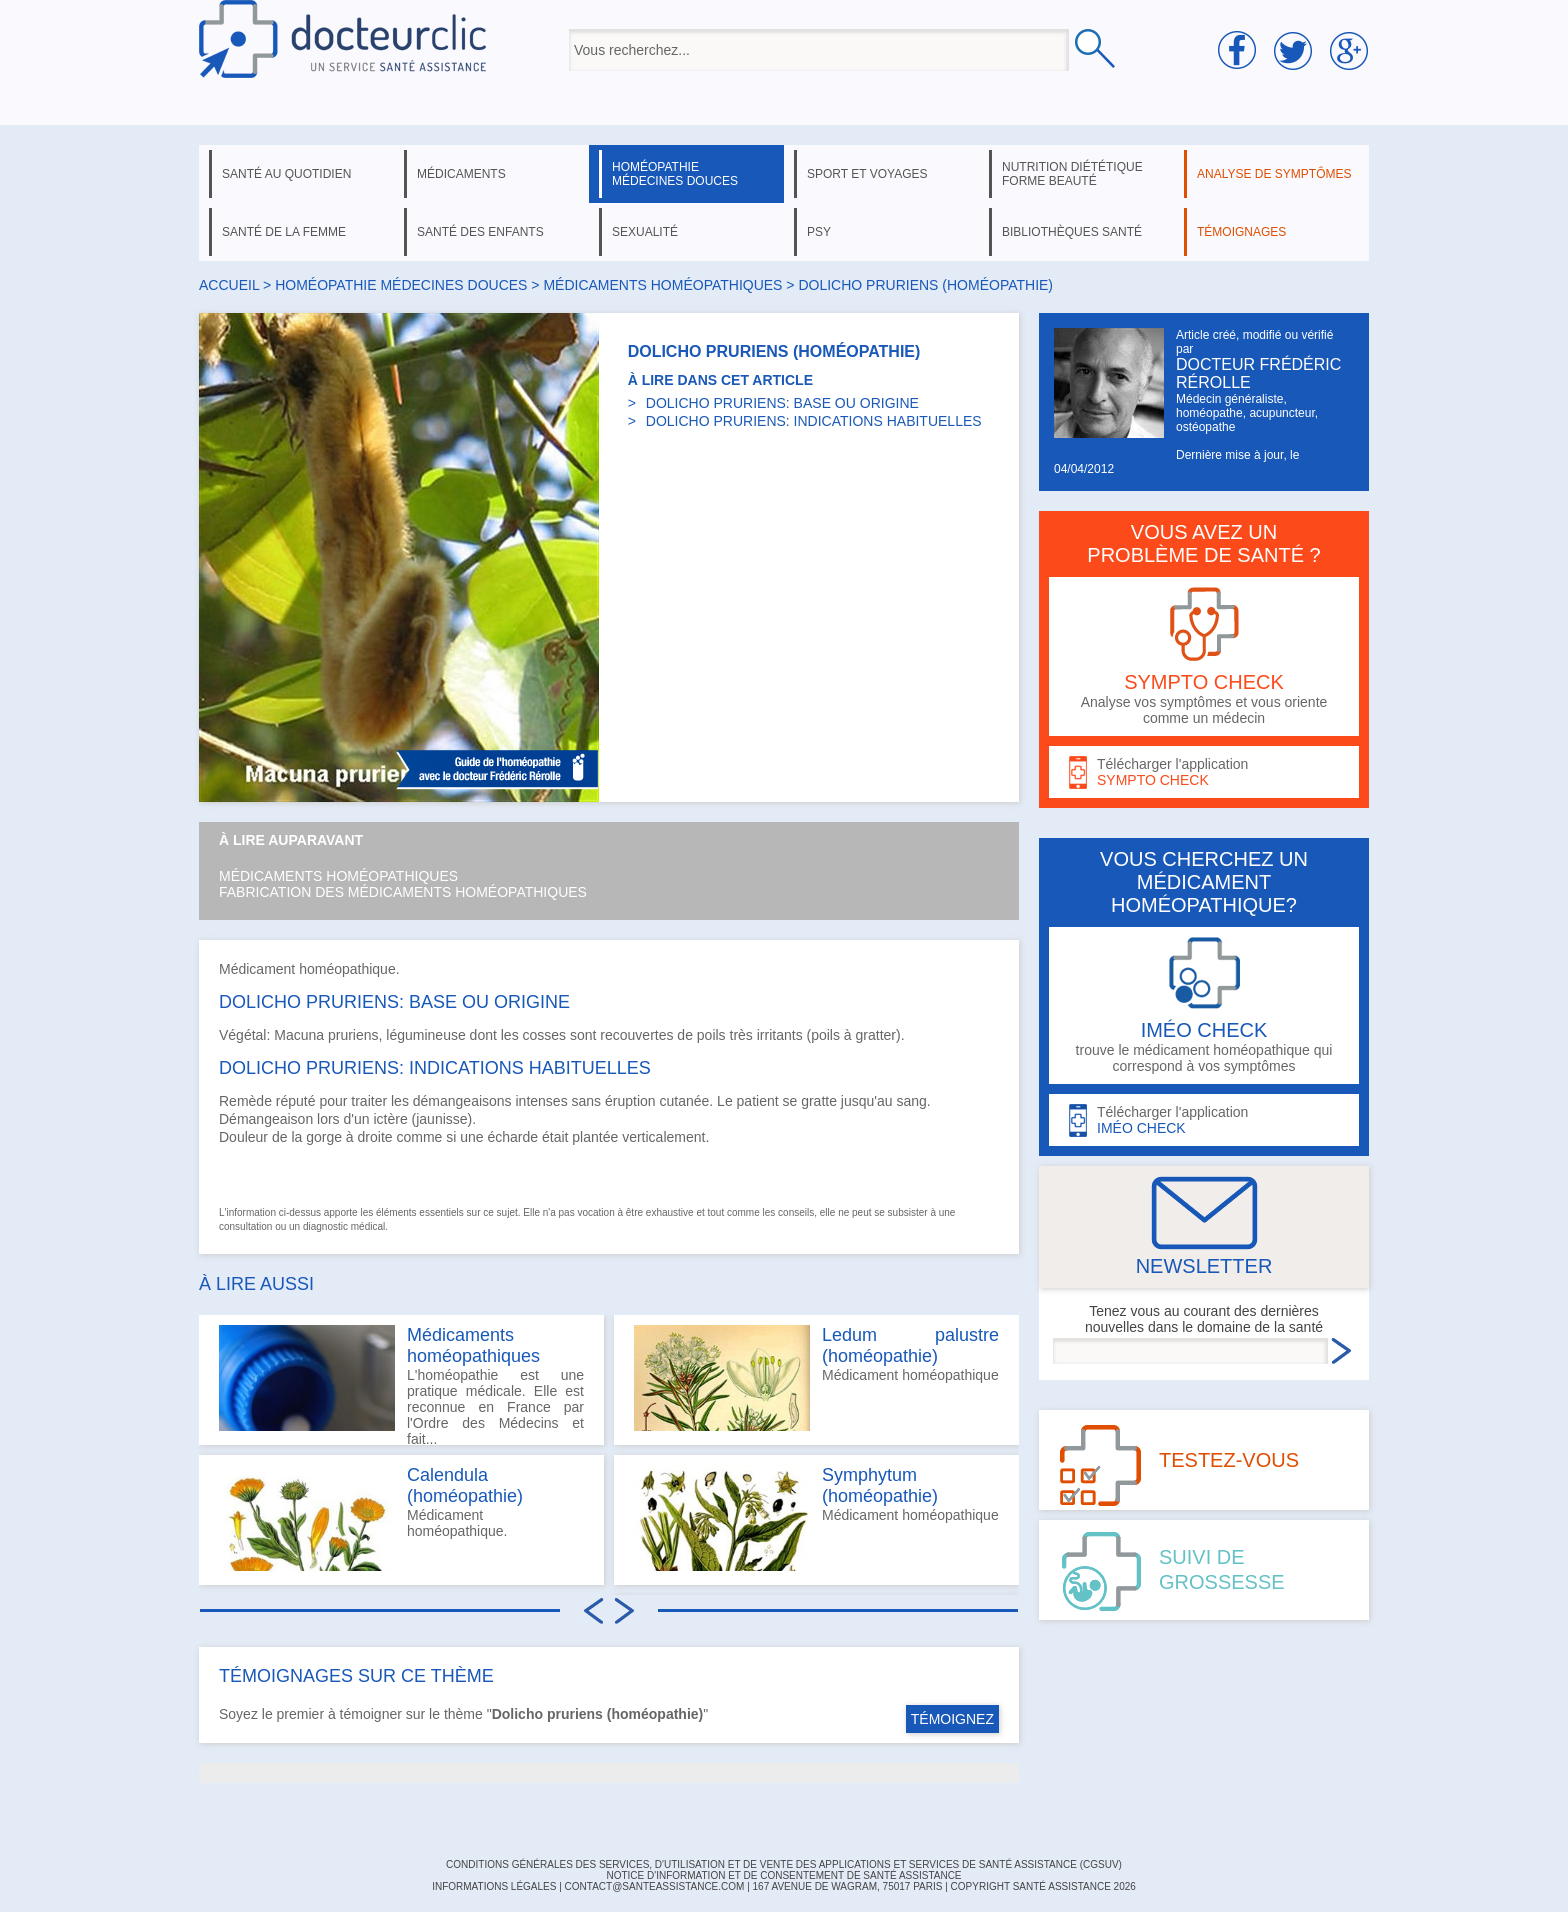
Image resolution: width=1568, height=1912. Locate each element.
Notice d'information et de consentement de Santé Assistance (783, 1875)
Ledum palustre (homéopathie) (910, 1345)
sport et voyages (867, 174)
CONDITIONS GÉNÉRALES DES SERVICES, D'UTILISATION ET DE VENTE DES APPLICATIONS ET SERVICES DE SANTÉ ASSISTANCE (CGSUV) (784, 1864)
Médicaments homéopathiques (338, 876)
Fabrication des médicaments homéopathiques (403, 892)
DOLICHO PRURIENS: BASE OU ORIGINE (782, 403)
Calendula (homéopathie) (465, 1485)
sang (911, 1101)
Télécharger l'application (1204, 772)
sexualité (645, 232)
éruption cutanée (657, 1101)
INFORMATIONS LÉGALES (494, 1886)
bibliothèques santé (1072, 232)
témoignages (1241, 232)
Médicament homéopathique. (371, 1518)
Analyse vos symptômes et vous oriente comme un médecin (1204, 656)
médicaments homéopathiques (662, 285)
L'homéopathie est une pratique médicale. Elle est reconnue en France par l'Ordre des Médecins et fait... (401, 1385)
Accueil (229, 285)
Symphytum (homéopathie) (880, 1485)
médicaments (461, 174)
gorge (324, 1137)
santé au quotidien (286, 174)
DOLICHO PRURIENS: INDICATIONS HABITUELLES (814, 421)
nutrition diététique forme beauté (1072, 174)
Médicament (257, 969)
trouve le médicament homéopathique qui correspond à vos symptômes (1204, 1005)
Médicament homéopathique (816, 1378)
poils (711, 1035)
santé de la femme (284, 232)
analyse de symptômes (1274, 174)
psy (819, 232)
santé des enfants (480, 232)
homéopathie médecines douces (675, 174)
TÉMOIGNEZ (952, 1719)
